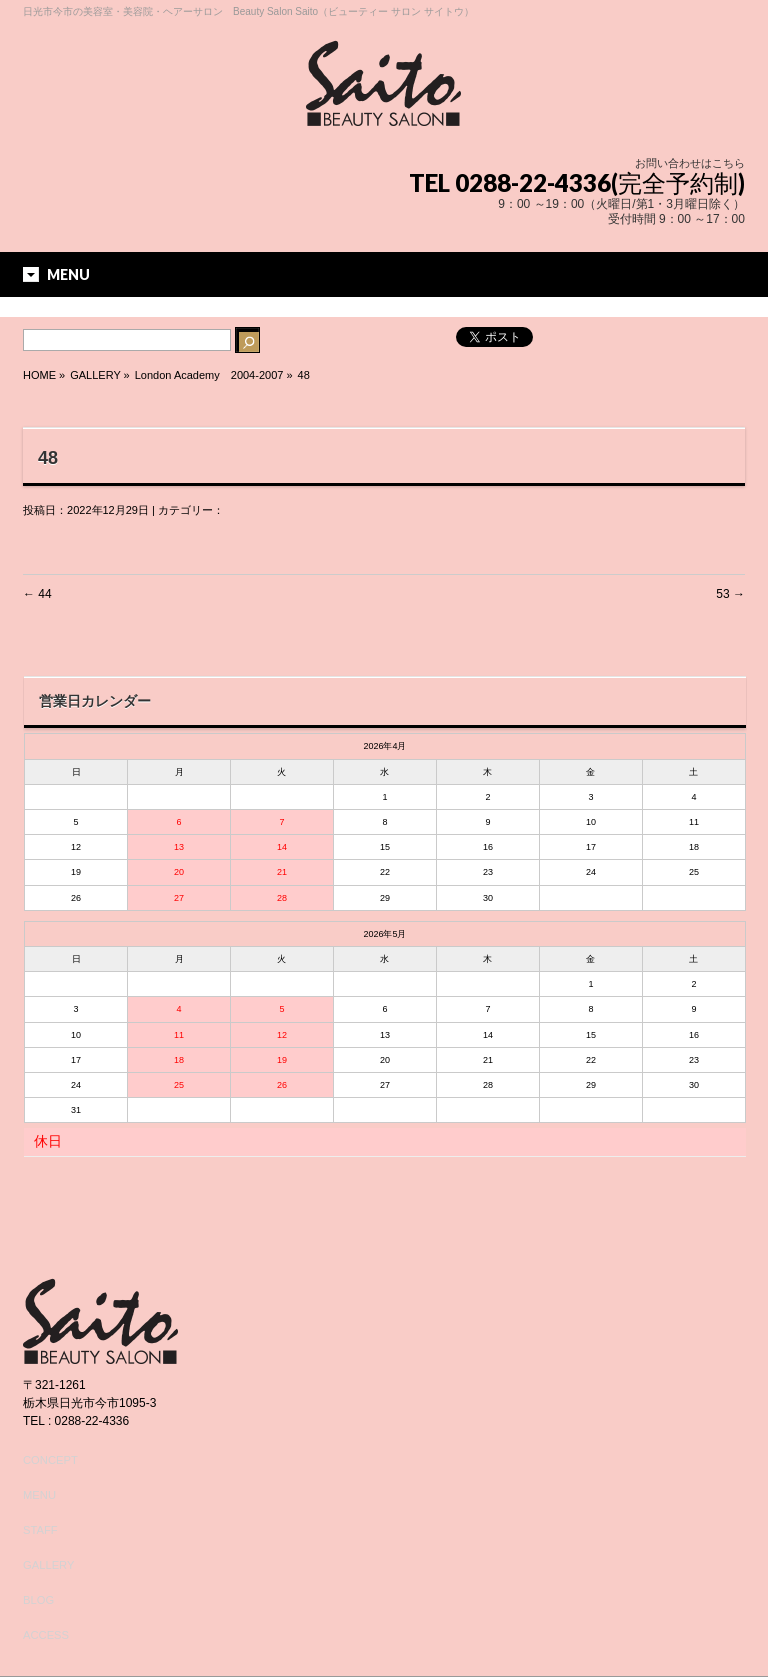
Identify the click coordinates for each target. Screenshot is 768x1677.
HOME (39, 375)
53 (730, 594)
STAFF (40, 1530)
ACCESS (46, 1635)
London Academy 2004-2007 (209, 375)
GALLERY (48, 1565)
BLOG (38, 1600)
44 (37, 594)
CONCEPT (50, 1460)
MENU (39, 1495)
